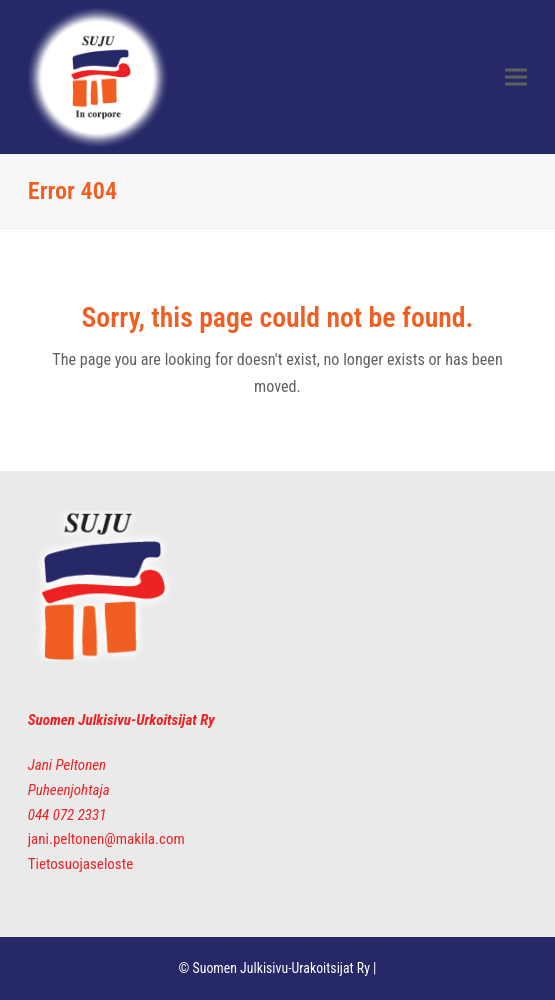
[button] (516, 77)
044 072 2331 (67, 815)
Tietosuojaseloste (80, 864)
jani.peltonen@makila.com (106, 839)
